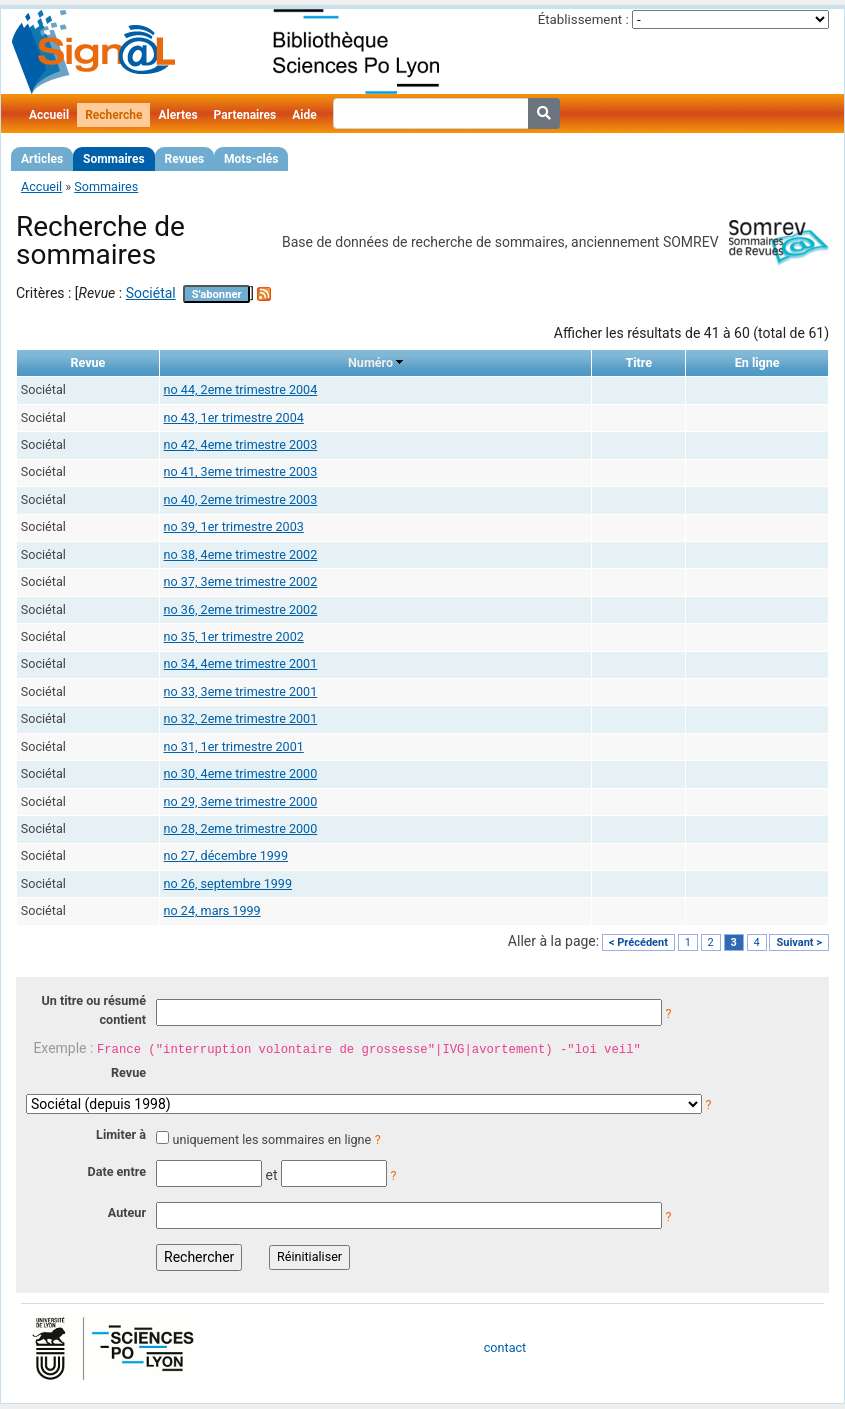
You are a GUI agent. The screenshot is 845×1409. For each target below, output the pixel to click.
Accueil (49, 115)
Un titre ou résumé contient (93, 1010)
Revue (128, 1072)
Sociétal (151, 293)
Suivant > (799, 942)
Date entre (116, 1171)
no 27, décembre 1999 (226, 855)
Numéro (370, 362)
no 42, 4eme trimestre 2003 (241, 444)
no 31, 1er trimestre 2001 (234, 746)
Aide (304, 115)
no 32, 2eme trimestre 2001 (241, 718)
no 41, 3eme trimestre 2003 (241, 471)
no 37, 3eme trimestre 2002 (241, 581)
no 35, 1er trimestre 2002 (234, 636)
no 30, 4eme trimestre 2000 (241, 773)
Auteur (127, 1212)
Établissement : (583, 19)
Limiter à (121, 1134)
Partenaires (245, 115)
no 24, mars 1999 (212, 910)
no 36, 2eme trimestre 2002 (241, 609)
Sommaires (113, 159)
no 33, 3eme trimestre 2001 (241, 691)
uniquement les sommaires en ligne (271, 1139)
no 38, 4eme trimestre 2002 (241, 554)
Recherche (113, 115)
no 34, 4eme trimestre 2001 (241, 663)
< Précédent (638, 942)
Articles (42, 159)
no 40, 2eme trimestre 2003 (241, 499)
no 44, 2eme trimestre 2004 (241, 389)
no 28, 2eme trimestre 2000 (241, 828)
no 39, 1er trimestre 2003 (234, 526)
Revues (185, 159)
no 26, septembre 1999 (228, 883)
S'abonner (217, 294)
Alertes (177, 115)
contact (505, 1347)
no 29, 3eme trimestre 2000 (241, 801)
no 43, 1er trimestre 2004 (234, 417)
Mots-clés (251, 159)
